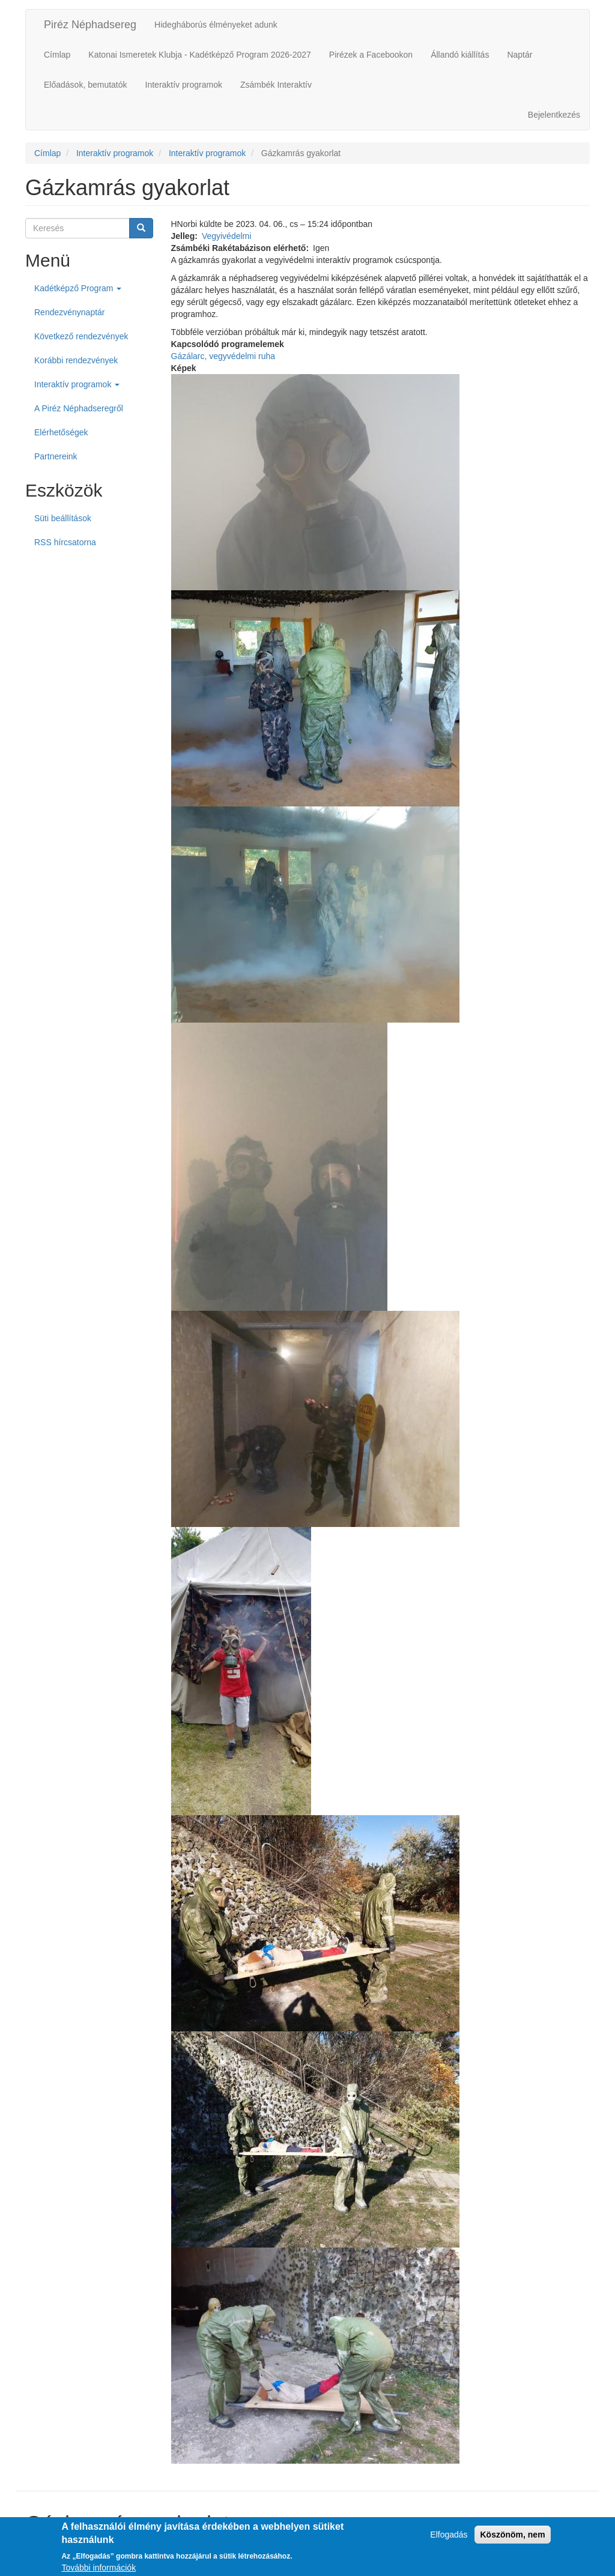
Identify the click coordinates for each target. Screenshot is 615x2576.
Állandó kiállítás (460, 54)
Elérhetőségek (61, 432)
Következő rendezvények (81, 336)
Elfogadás (448, 2539)
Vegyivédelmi (227, 236)
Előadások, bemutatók (85, 84)
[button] (380, 482)
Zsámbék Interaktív (276, 84)
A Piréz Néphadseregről (78, 408)
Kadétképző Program (77, 288)
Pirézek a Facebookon (371, 54)
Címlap (57, 54)
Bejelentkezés (554, 114)
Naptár (519, 54)
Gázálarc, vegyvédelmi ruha (223, 356)
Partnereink (55, 456)
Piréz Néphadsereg (90, 25)
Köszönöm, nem (512, 2539)
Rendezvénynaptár (69, 312)
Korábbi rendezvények (76, 360)
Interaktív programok (183, 84)
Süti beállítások (62, 518)
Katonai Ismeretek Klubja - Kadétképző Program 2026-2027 (199, 54)
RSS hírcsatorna (65, 542)
